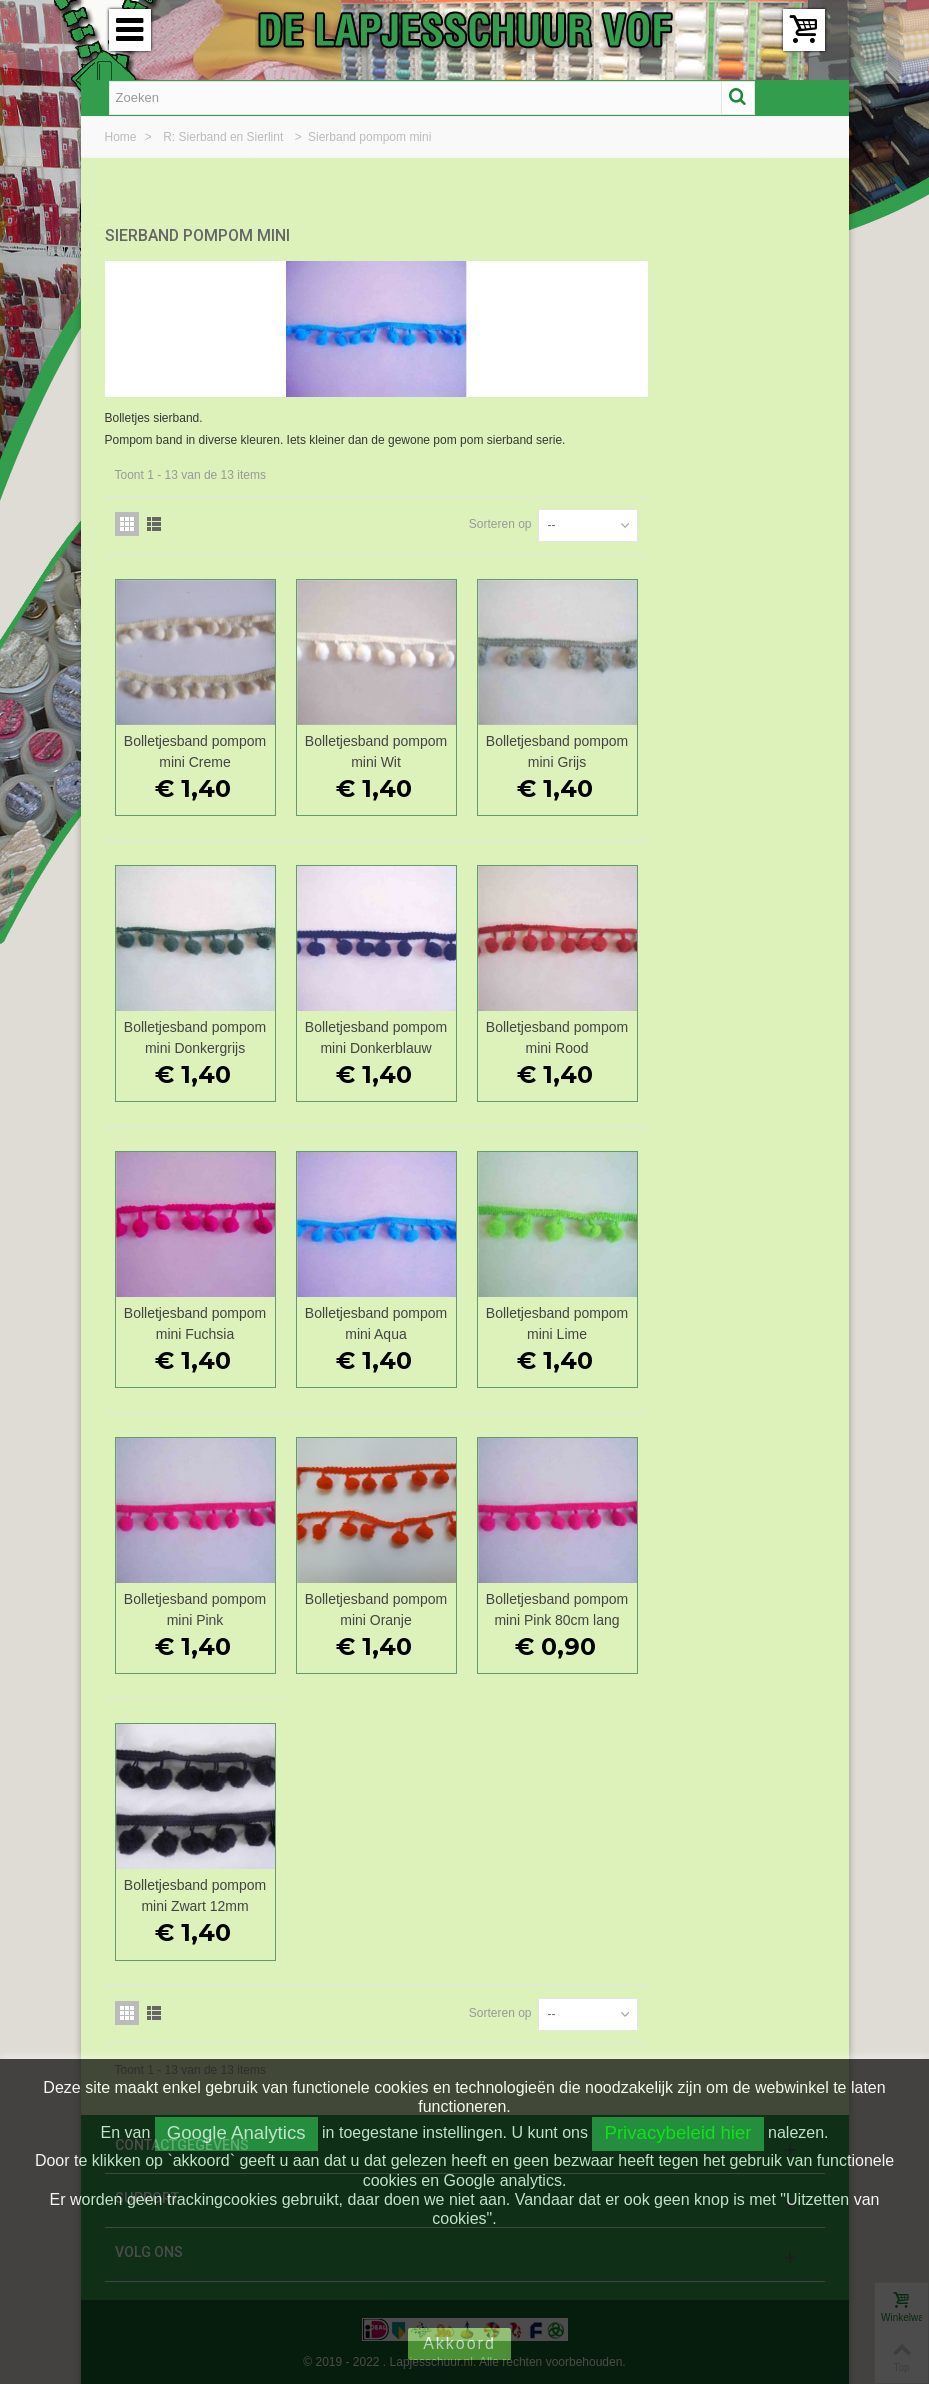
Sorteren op (677, 519)
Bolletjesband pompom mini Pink (381, 1604)
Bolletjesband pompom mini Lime (736, 1318)
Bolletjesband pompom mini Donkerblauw (558, 1032)
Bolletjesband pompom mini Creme (381, 746)
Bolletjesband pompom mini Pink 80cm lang (736, 1604)
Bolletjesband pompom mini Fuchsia (381, 1318)
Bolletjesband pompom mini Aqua (558, 1318)
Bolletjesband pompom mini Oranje (558, 1604)
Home (122, 137)
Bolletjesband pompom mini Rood (736, 1032)
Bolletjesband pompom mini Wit (558, 746)
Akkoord (459, 2343)
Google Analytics (236, 2132)
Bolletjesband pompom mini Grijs (736, 746)
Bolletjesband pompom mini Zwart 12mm (381, 1891)
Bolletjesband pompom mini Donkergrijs (381, 1032)
